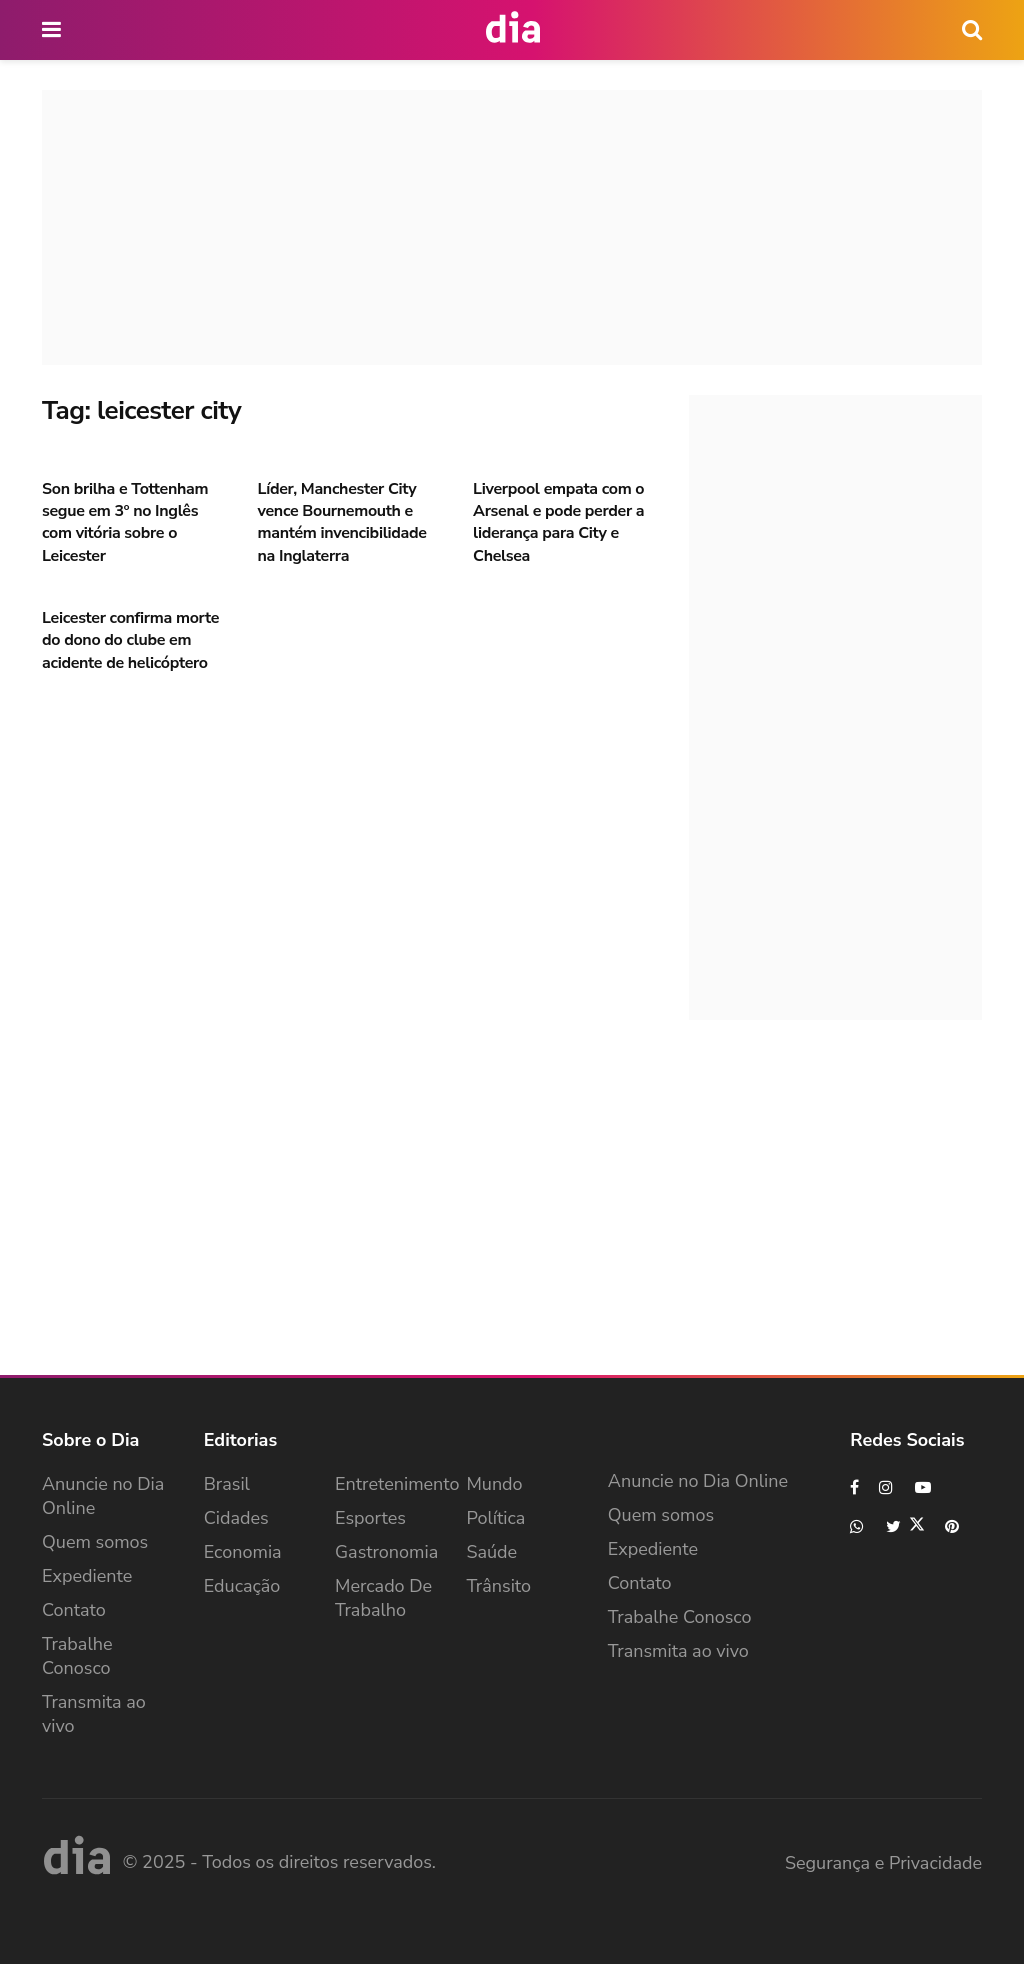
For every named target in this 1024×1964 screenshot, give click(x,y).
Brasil (227, 1484)
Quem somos (95, 1542)
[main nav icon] (53, 30)
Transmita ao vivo (94, 1714)
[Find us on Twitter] (905, 1526)
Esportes (370, 1518)
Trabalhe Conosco (77, 1656)
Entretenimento (397, 1484)
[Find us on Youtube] (923, 1487)
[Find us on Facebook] (854, 1487)
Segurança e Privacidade (883, 1863)
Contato (74, 1610)
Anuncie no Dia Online (103, 1496)
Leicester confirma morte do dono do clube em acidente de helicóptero (130, 640)
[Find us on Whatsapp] (858, 1526)
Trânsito (498, 1586)
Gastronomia (386, 1552)
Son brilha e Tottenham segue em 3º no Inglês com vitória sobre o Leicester (125, 522)
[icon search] (972, 30)
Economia (243, 1552)
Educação (242, 1586)
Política (495, 1518)
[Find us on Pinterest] (953, 1526)
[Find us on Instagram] (887, 1487)
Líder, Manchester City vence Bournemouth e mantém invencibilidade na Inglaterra (342, 522)
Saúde (491, 1552)
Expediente (87, 1576)
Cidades (236, 1518)
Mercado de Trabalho (383, 1598)
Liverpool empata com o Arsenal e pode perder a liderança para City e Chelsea (558, 522)
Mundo (494, 1484)
